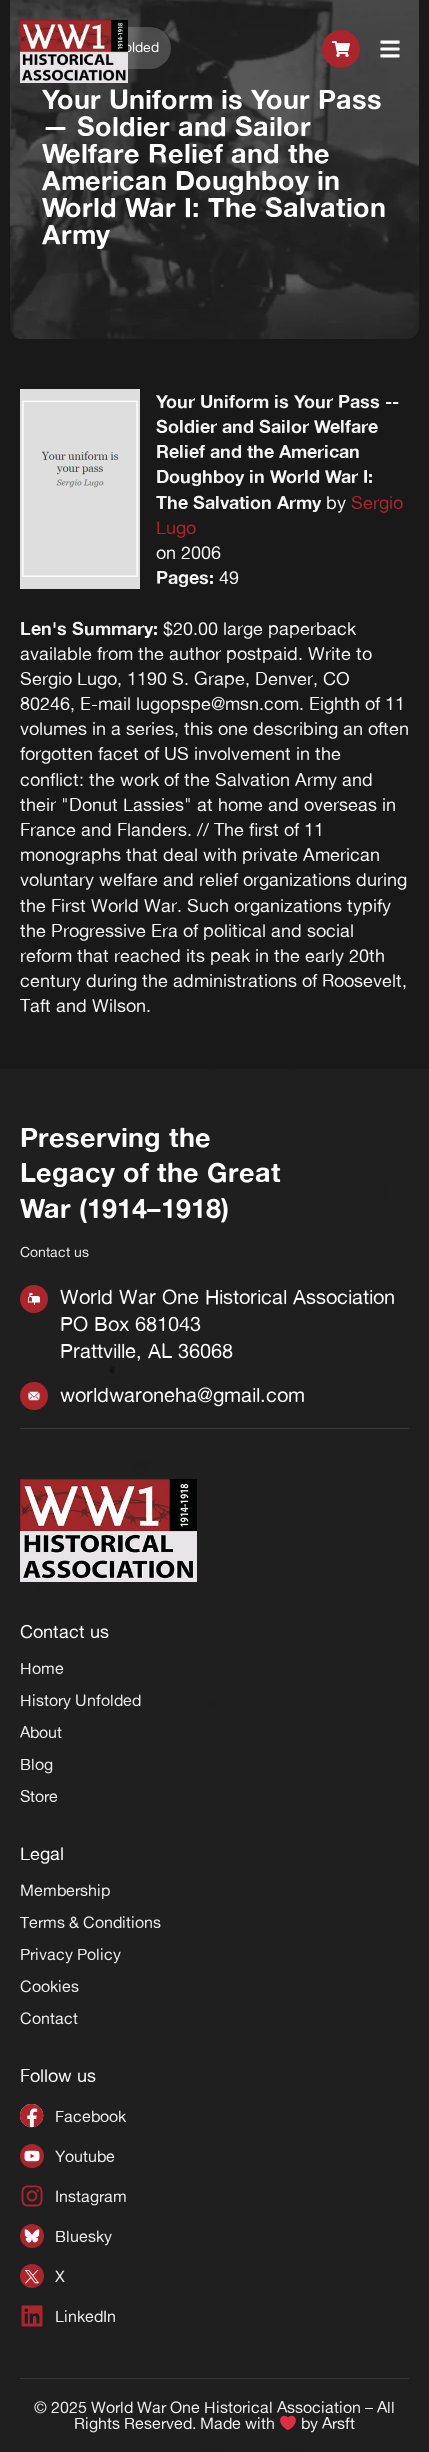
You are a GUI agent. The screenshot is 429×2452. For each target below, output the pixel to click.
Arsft (338, 2424)
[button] (390, 51)
